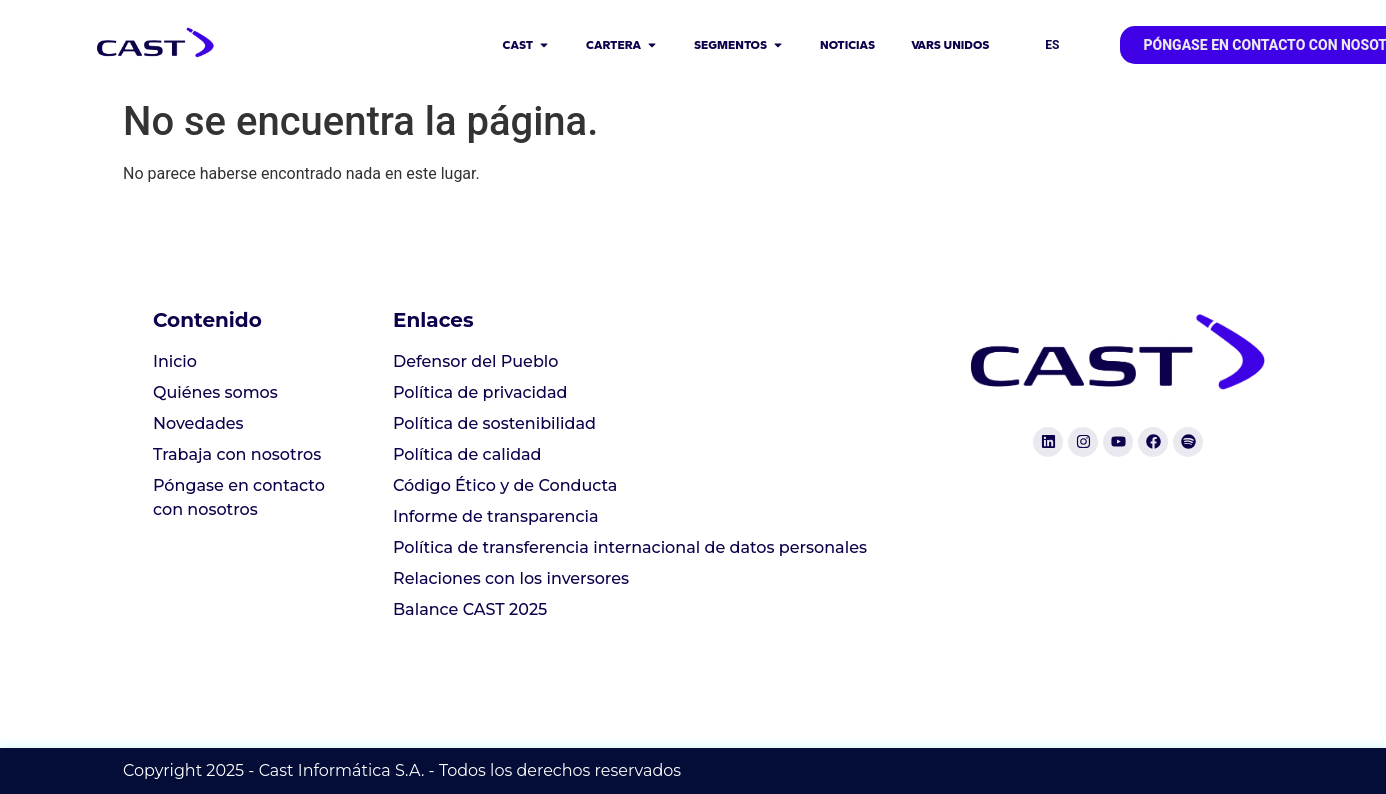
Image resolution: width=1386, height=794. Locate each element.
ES (1052, 45)
